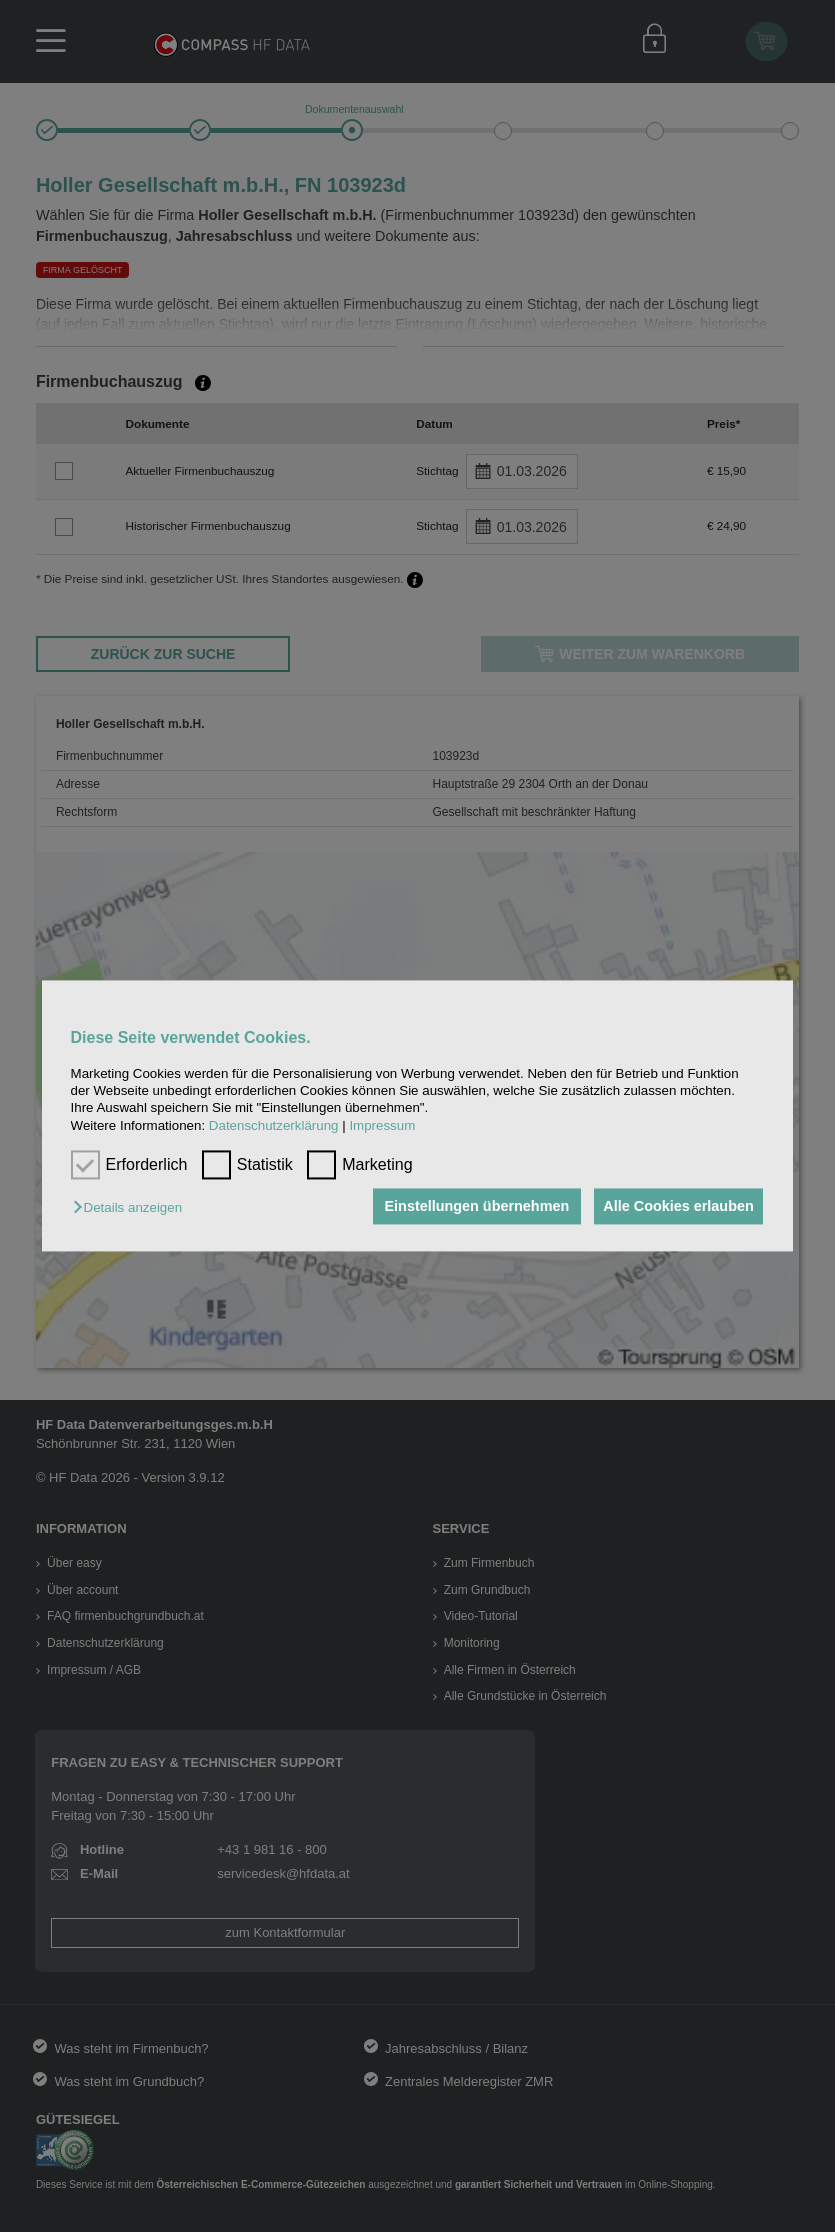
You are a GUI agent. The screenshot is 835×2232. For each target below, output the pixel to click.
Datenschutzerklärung (274, 1125)
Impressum (382, 1125)
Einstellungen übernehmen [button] (468, 1206)
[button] (132, 1207)
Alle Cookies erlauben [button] (676, 1206)
